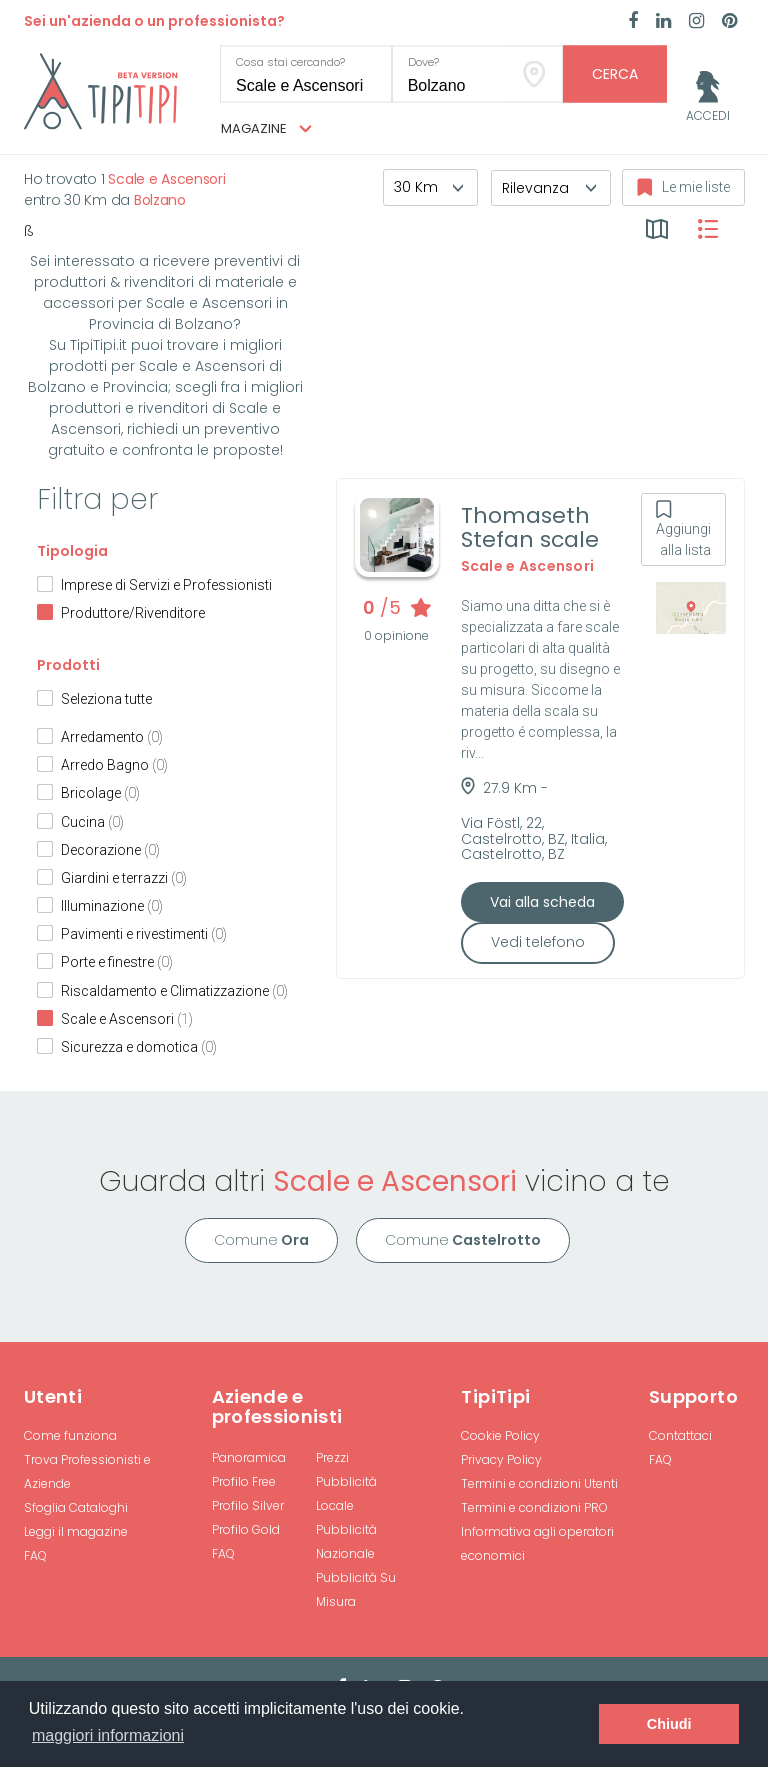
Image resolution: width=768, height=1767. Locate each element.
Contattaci (680, 1435)
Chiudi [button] (669, 1724)
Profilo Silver (248, 1505)
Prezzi (332, 1457)
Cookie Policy (500, 1435)
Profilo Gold (246, 1529)
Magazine (266, 129)
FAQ (35, 1555)
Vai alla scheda (542, 902)
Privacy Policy (501, 1459)
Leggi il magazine (76, 1531)
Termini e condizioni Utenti (539, 1483)
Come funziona (70, 1435)
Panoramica (249, 1457)
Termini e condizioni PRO (534, 1507)
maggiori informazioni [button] (108, 1735)
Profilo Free (244, 1481)
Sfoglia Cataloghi (76, 1507)
